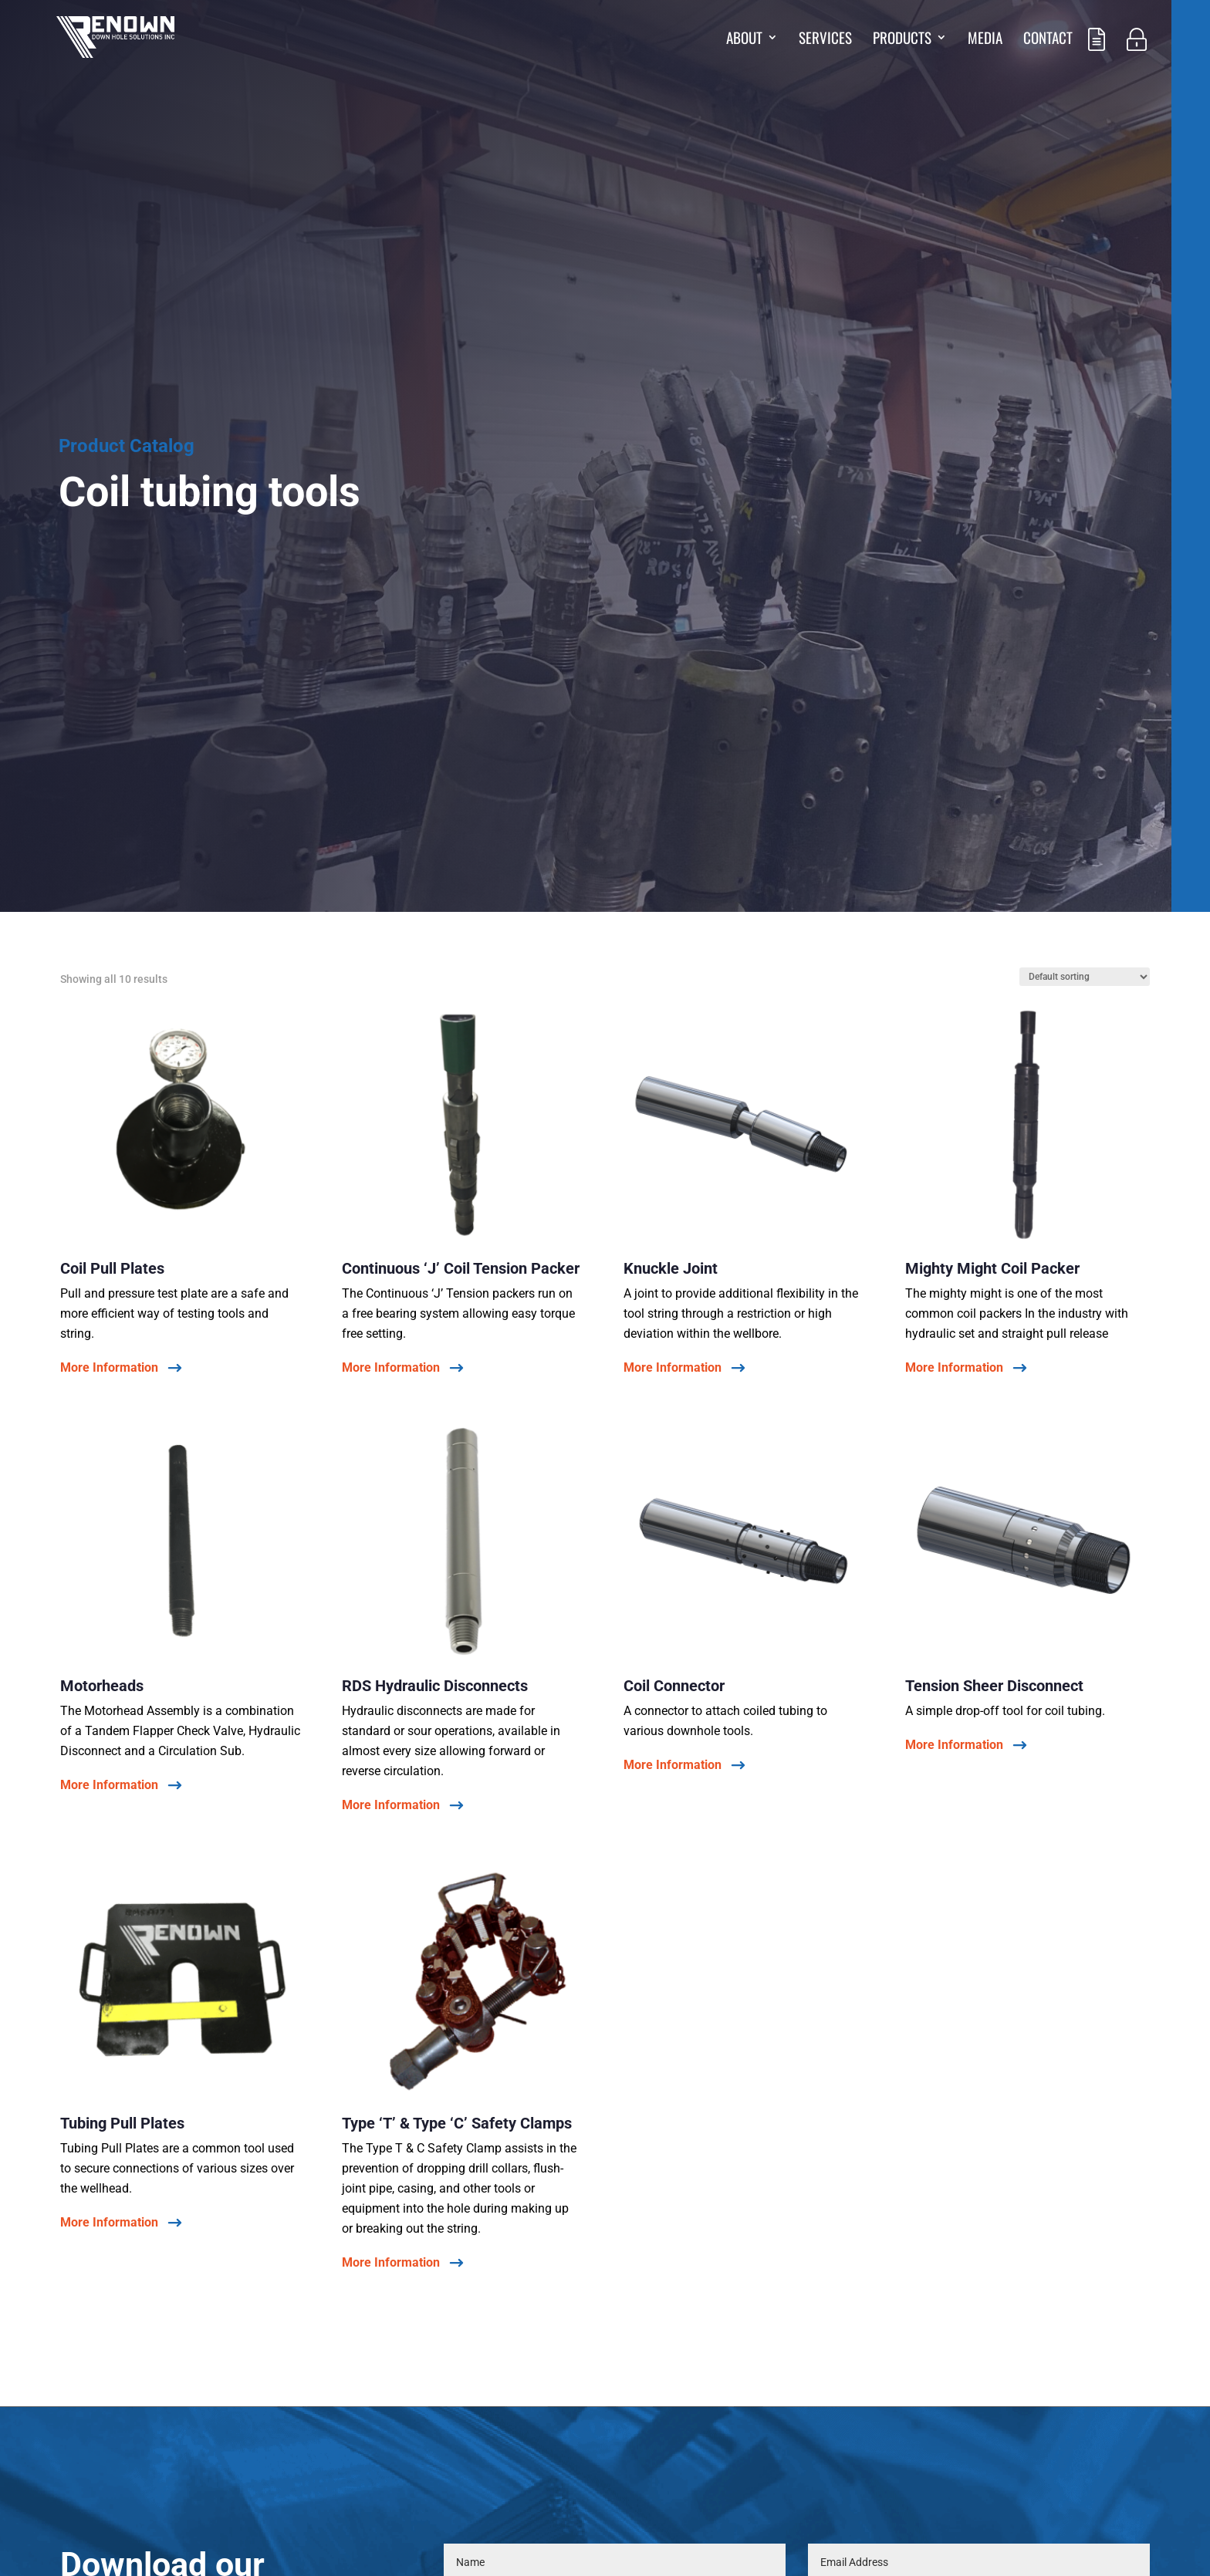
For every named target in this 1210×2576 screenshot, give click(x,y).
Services (825, 40)
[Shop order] (1084, 976)
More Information (109, 1368)
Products (902, 40)
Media (985, 40)
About (744, 40)
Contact (1048, 40)
